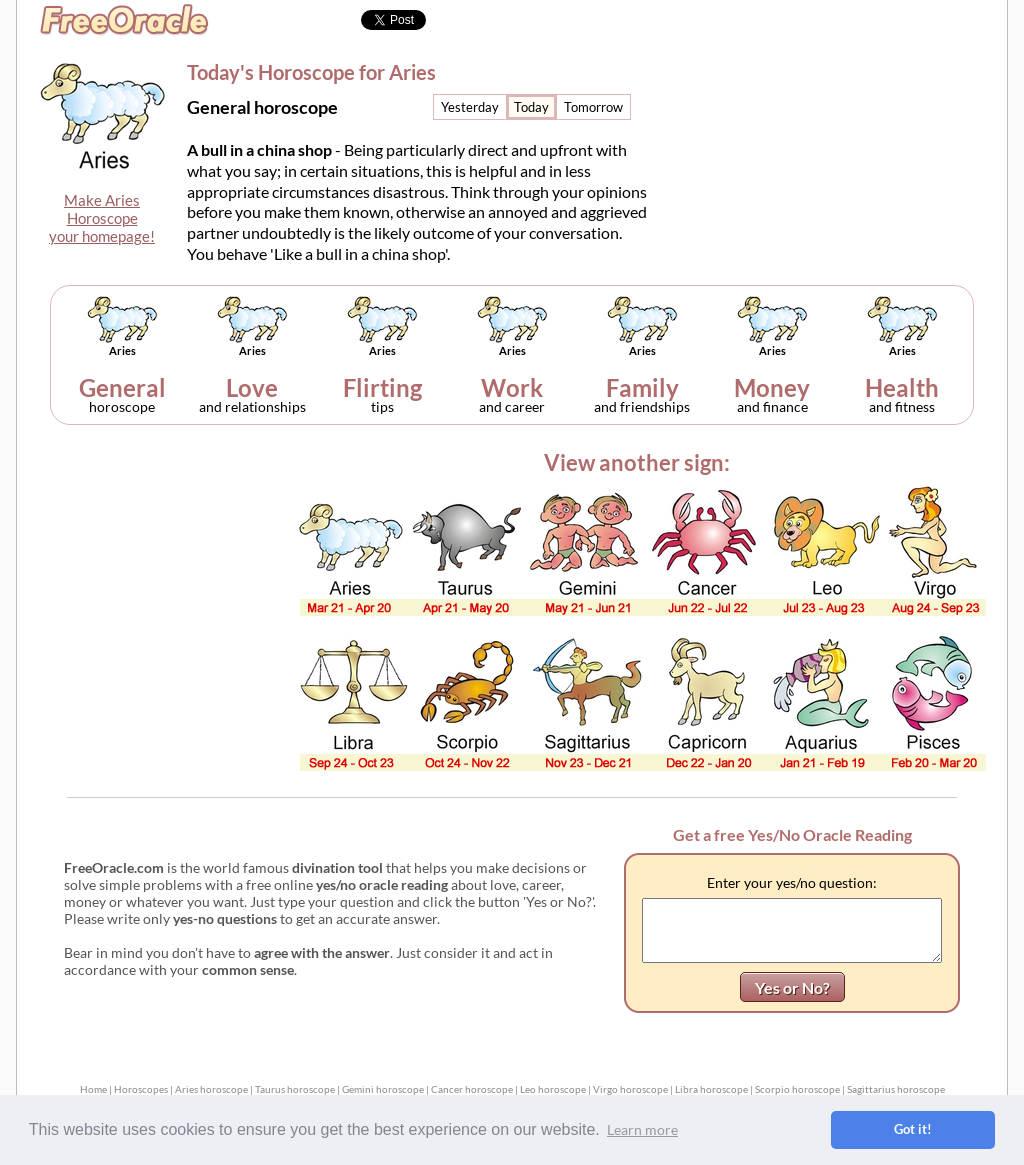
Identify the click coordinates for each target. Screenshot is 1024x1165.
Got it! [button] (913, 1129)
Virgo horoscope (630, 1089)
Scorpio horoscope (797, 1089)
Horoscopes (141, 1089)
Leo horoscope (553, 1089)
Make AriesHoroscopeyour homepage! (102, 218)
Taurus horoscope (295, 1089)
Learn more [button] (642, 1129)
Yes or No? (792, 987)
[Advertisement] (839, 136)
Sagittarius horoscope (896, 1089)
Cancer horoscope (472, 1089)
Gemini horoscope (383, 1089)
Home (93, 1089)
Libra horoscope (711, 1089)
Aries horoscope (211, 1089)
